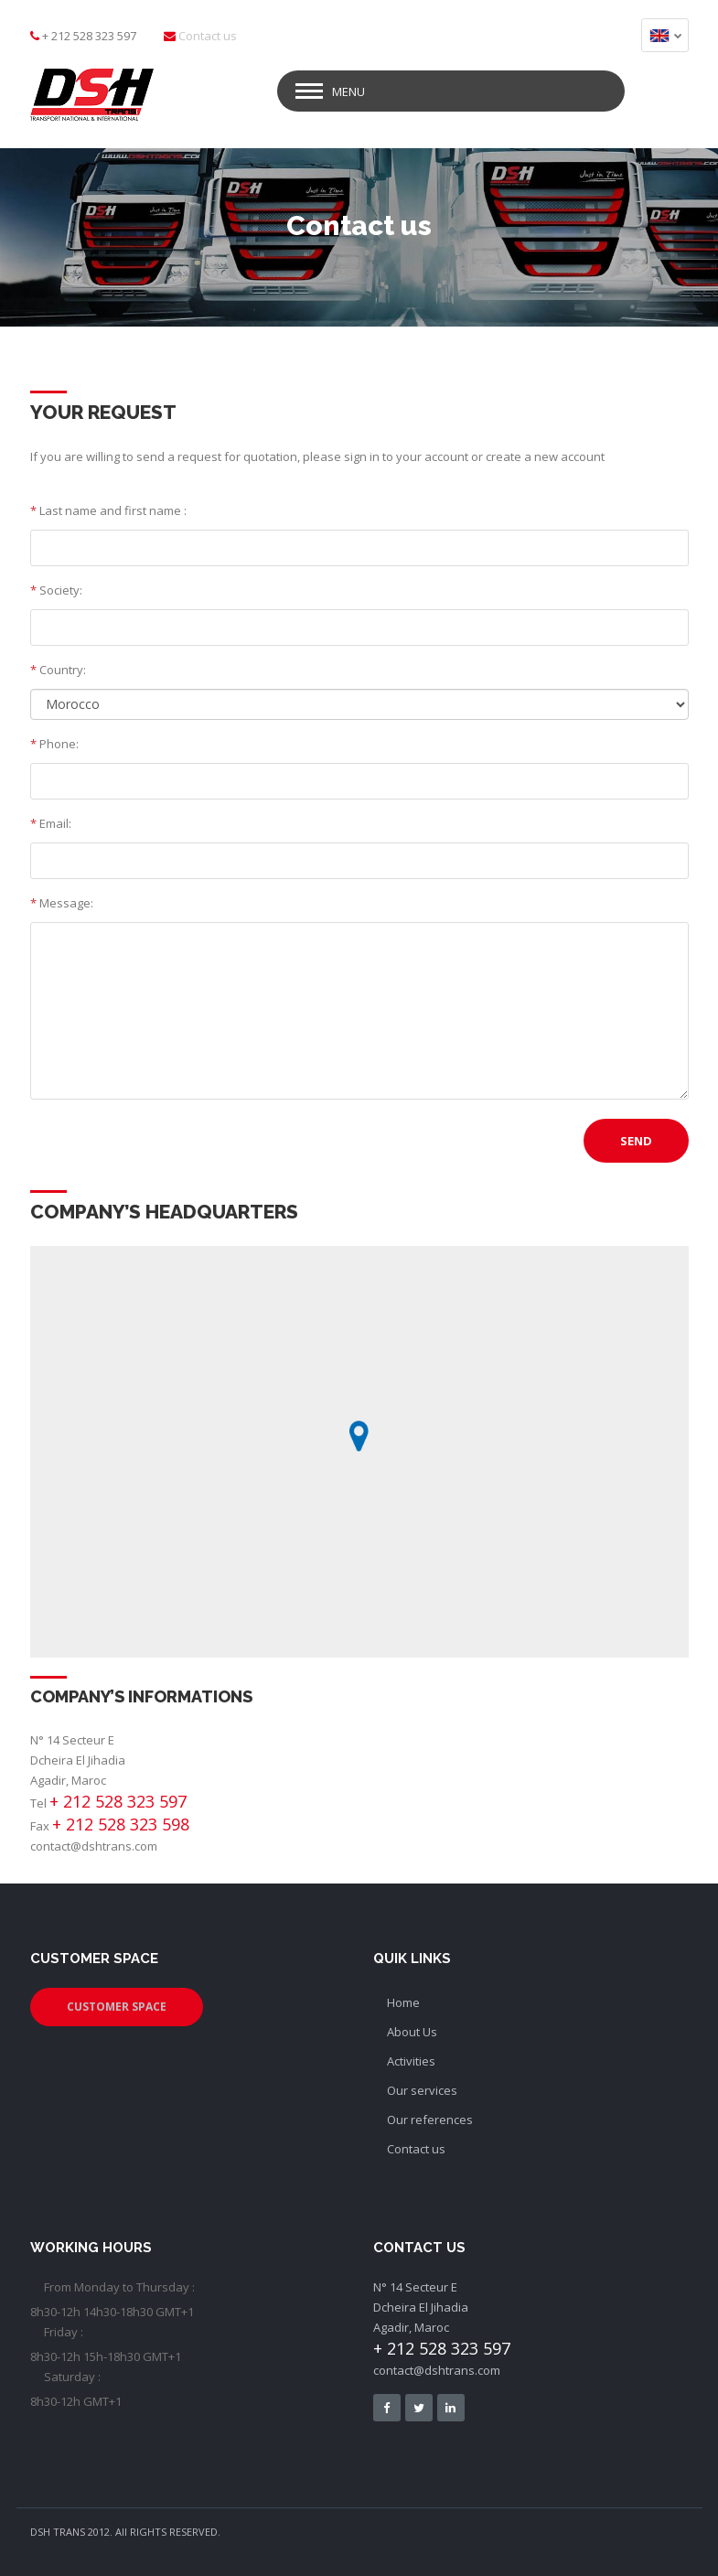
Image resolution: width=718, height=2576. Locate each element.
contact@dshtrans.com (93, 1843)
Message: (61, 900)
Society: (56, 587)
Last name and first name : (108, 507)
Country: (58, 667)
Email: (50, 820)
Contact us (207, 35)
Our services (422, 2087)
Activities (411, 2058)
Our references (430, 2117)
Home (403, 1999)
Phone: (54, 741)
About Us (412, 2029)
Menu (348, 88)
